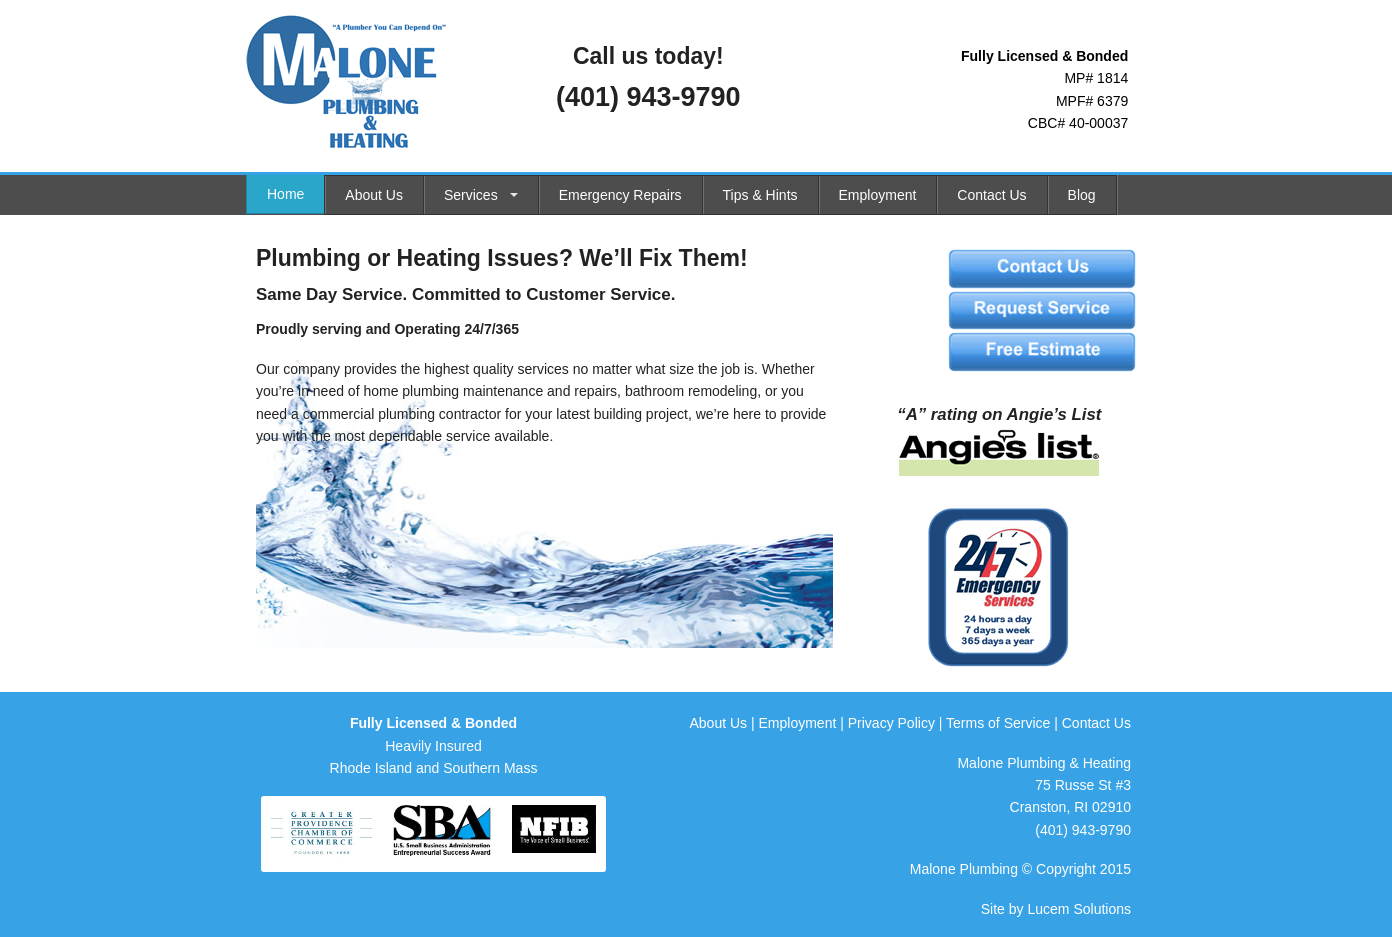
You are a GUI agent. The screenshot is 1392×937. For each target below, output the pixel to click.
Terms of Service (998, 723)
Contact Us (991, 195)
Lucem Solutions (1079, 909)
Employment (878, 195)
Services (471, 195)
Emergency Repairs (620, 195)
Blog (1082, 195)
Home (285, 194)
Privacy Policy (891, 723)
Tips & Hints (760, 195)
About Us (374, 195)
